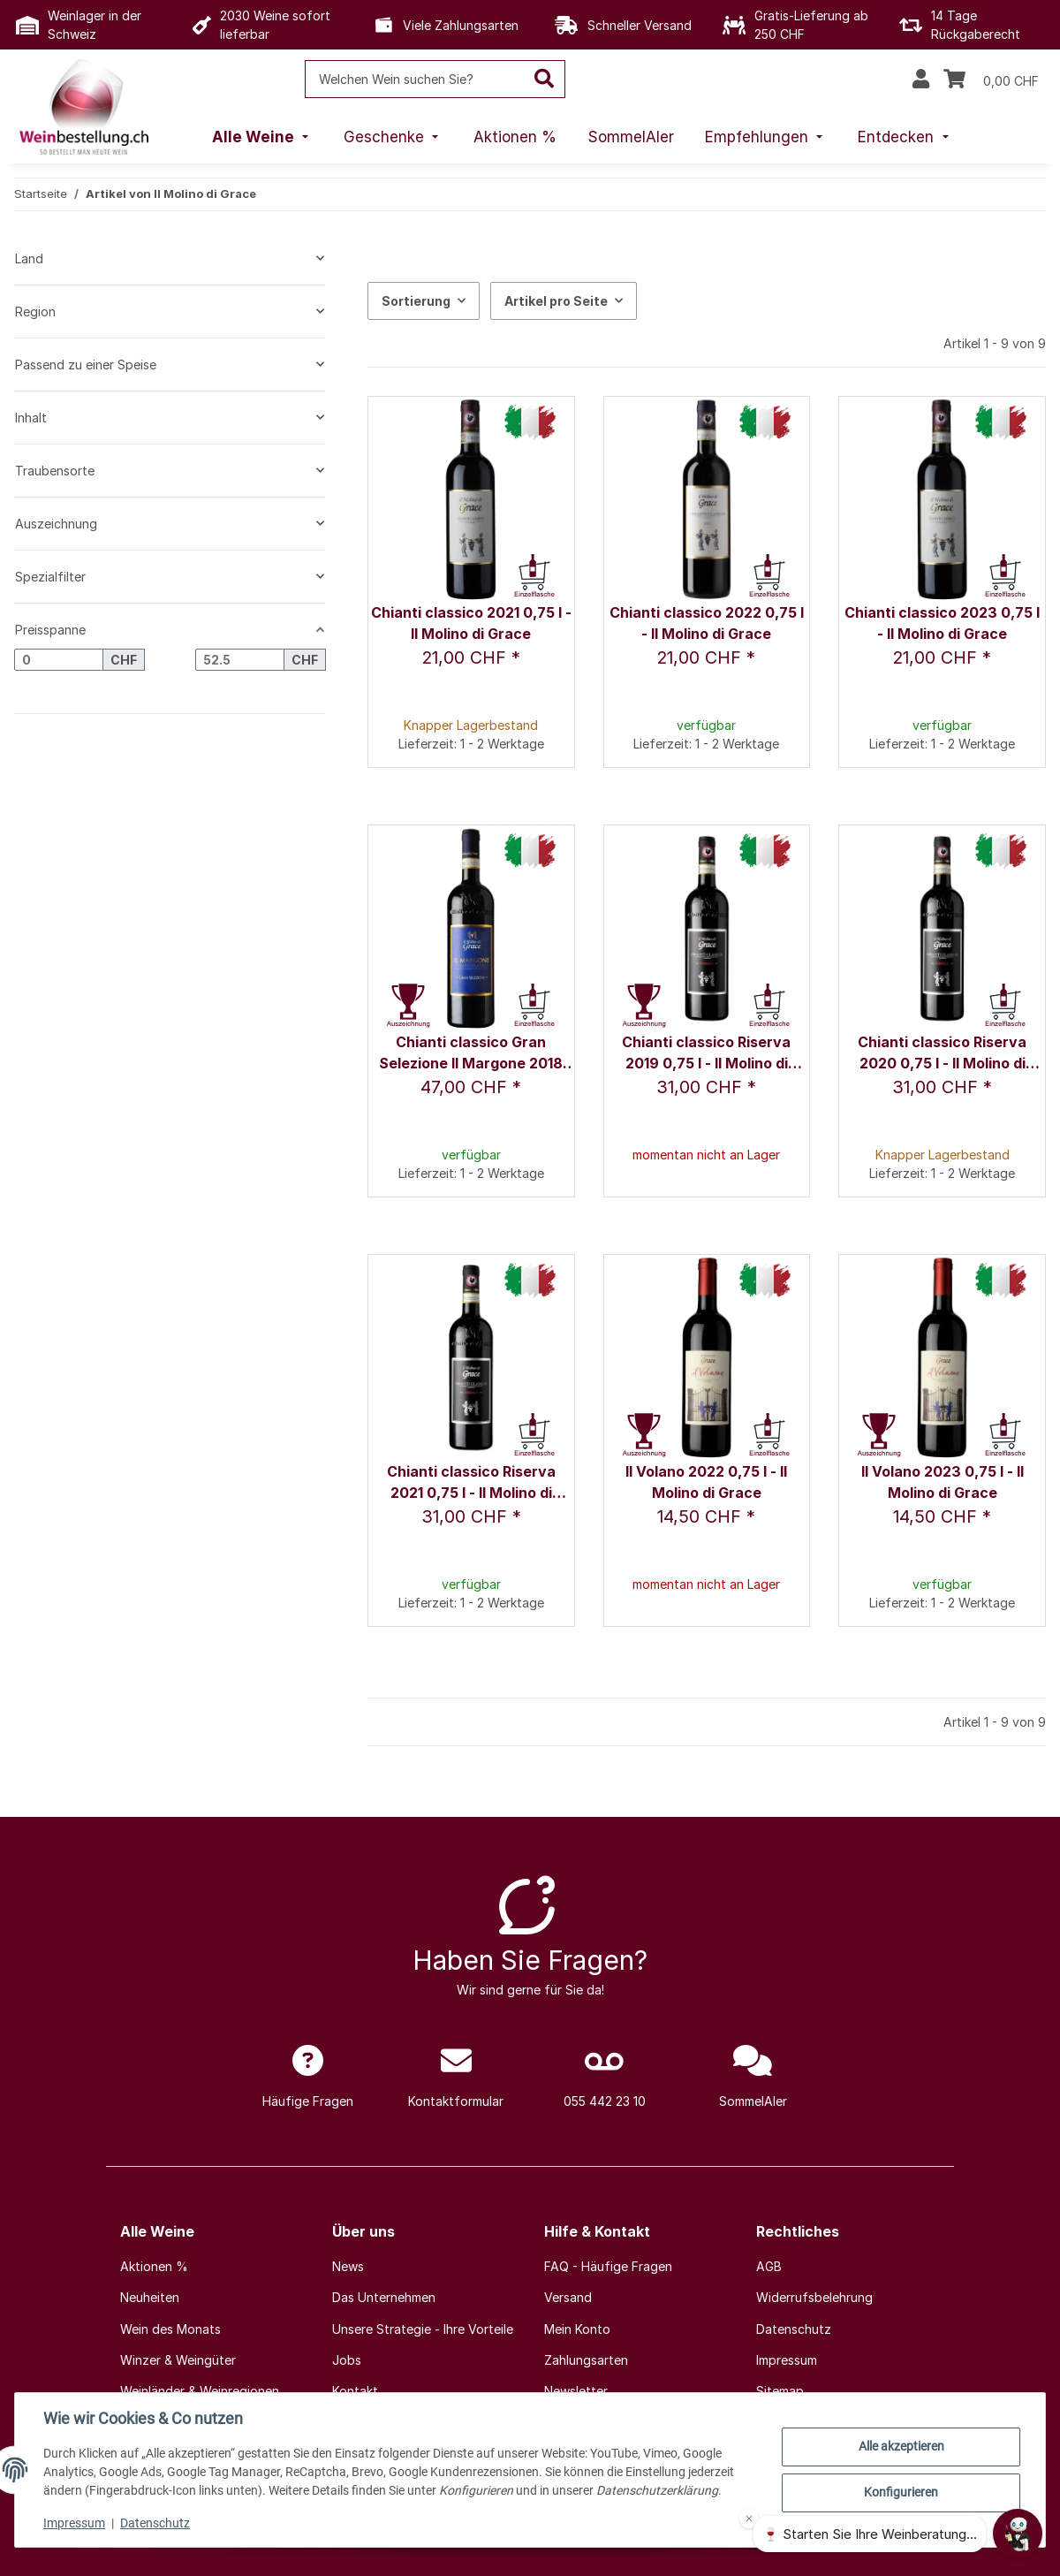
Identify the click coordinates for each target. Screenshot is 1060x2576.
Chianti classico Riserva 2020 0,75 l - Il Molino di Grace (942, 1054)
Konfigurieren (901, 2492)
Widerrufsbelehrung (814, 2297)
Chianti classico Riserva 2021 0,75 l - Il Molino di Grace (471, 1483)
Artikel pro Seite (556, 300)
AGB (769, 2266)
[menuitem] (262, 137)
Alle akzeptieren (901, 2446)
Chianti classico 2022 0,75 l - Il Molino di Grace (707, 623)
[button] (920, 79)
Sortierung (416, 300)
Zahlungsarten (586, 2359)
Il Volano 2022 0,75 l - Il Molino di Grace (706, 1482)
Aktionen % (154, 2266)
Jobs (346, 2359)
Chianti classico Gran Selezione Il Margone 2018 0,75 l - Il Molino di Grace (471, 1054)
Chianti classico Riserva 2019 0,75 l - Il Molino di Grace (706, 1054)
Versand (568, 2297)
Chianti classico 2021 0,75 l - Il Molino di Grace (471, 623)
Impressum (74, 2523)
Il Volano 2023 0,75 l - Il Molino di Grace (942, 1482)
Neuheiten (149, 2297)
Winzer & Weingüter (178, 2359)
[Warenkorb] (991, 79)
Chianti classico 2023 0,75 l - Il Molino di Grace (942, 623)
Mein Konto (577, 2329)
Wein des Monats (170, 2329)
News (348, 2266)
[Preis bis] (239, 660)
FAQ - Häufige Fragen (608, 2266)
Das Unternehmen (383, 2297)
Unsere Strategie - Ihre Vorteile (422, 2329)
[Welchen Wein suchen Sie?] (415, 79)
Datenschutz (155, 2523)
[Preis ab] (58, 660)
